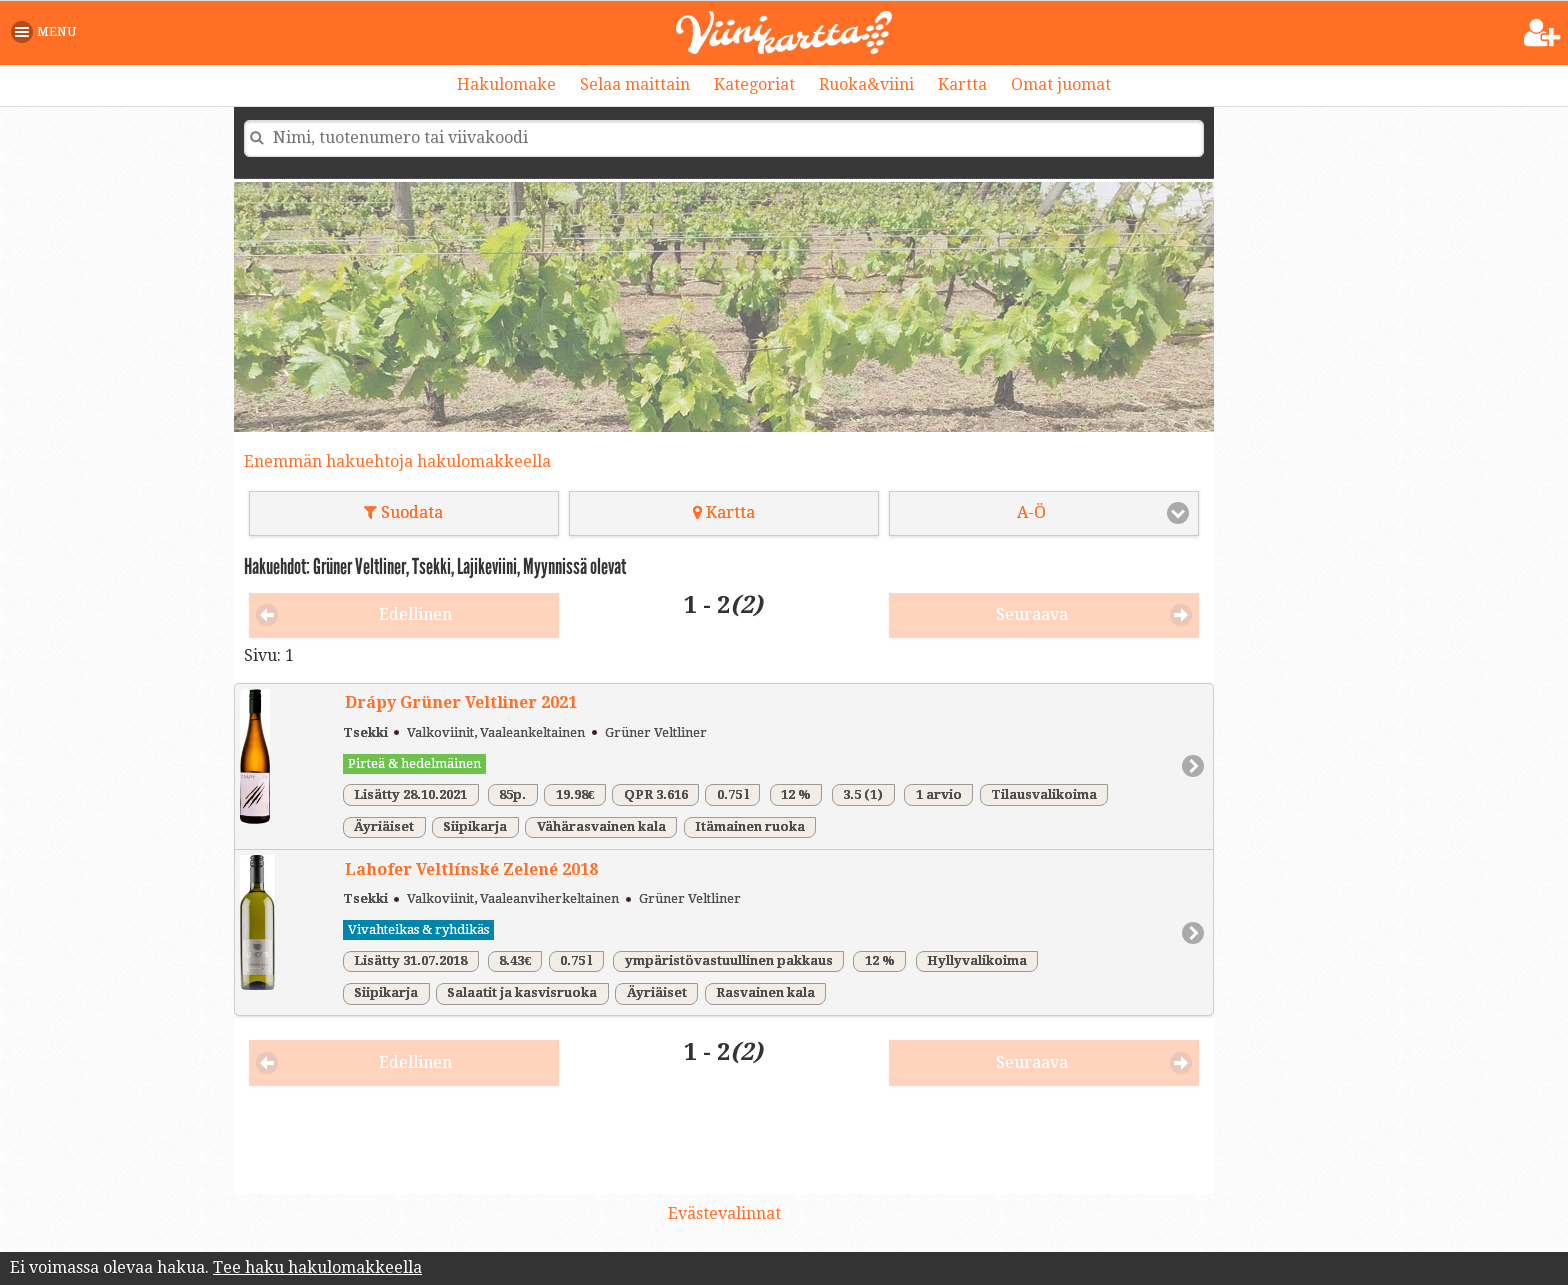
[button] (47, 32)
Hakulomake (506, 84)
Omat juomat (1061, 84)
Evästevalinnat (724, 1213)
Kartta (962, 84)
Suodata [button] (403, 512)
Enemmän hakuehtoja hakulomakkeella (397, 461)
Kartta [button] (724, 512)
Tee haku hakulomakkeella (317, 1267)
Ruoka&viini (866, 84)
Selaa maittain (635, 84)
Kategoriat (754, 84)
